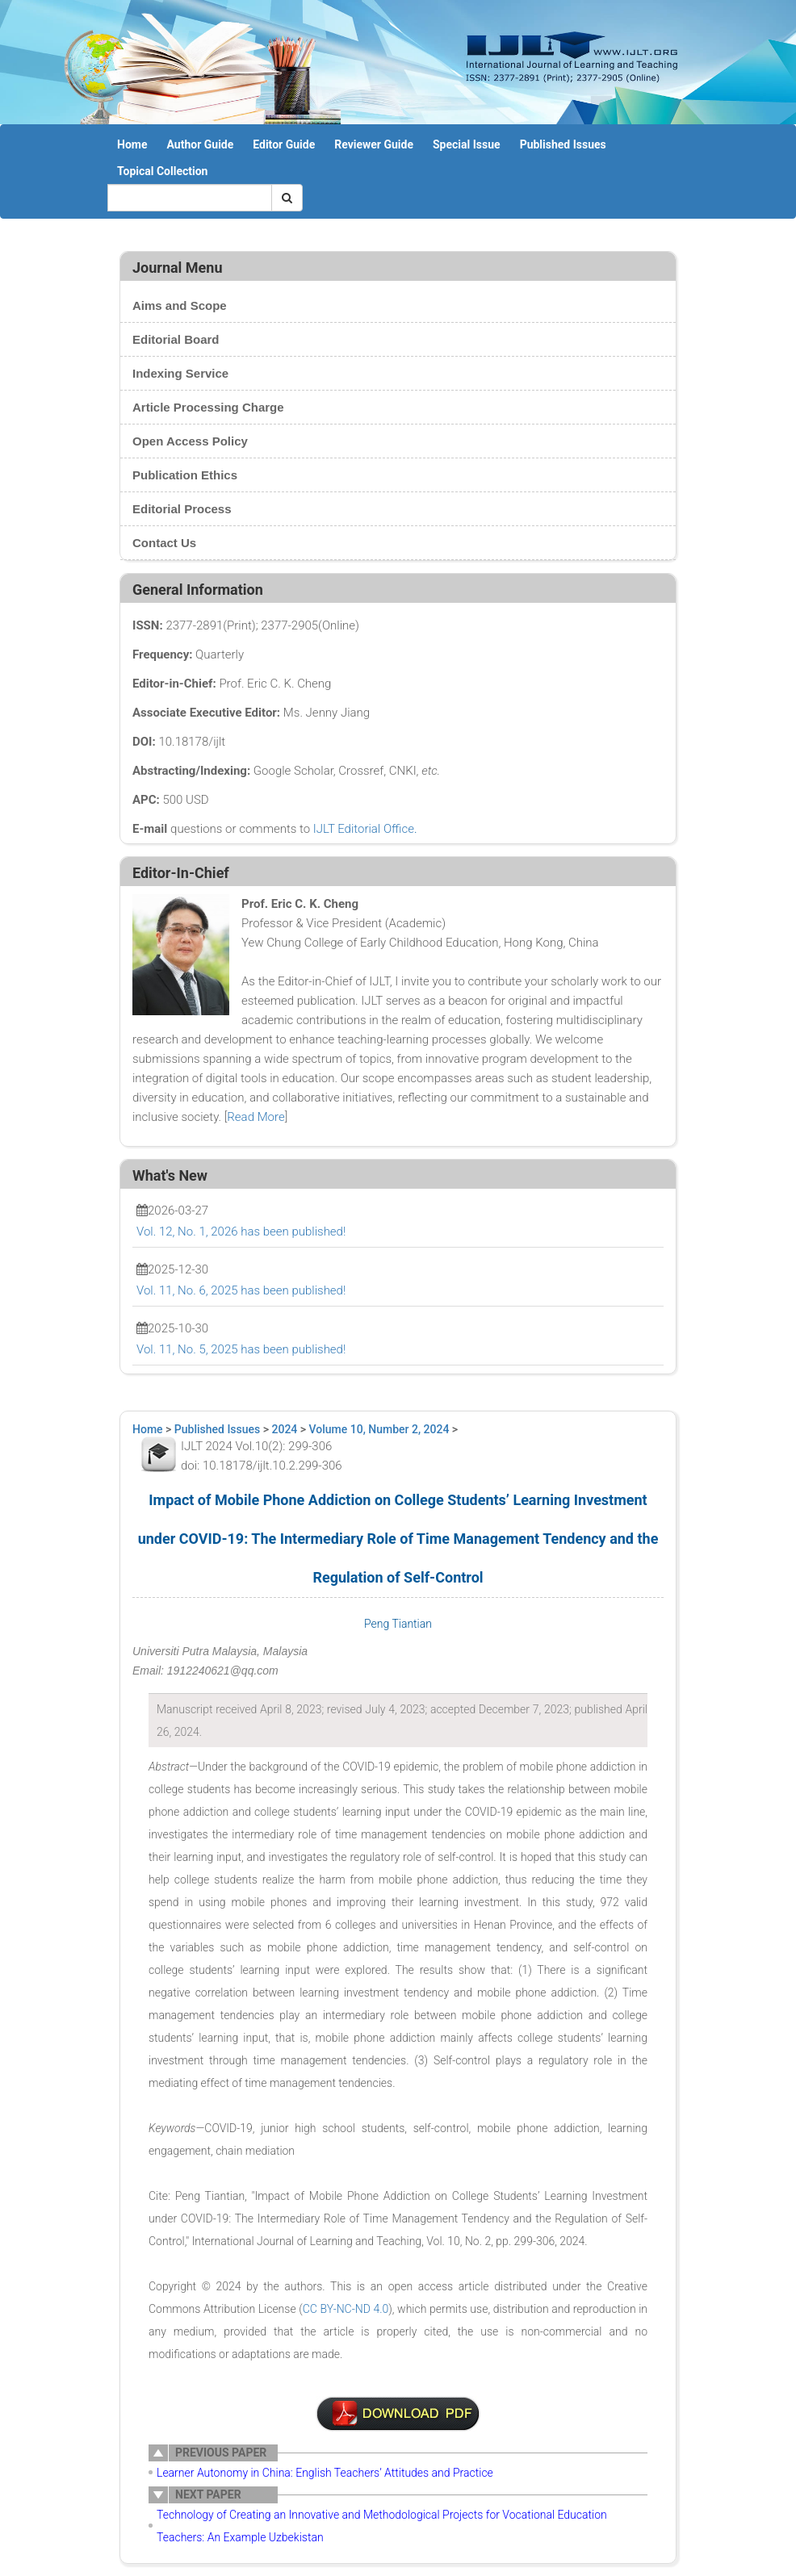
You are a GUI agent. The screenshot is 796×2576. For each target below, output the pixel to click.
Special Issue (467, 144)
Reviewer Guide (373, 144)
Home (132, 144)
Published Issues (563, 144)
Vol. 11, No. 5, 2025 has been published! (241, 1349)
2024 (285, 1429)
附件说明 (398, 2414)
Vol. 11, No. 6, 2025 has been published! (241, 1290)
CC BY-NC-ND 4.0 (346, 2308)
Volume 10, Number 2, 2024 (379, 1429)
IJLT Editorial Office (363, 829)
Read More (255, 1117)
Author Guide (199, 144)
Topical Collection (162, 171)
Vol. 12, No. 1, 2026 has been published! (241, 1231)
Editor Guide (284, 144)
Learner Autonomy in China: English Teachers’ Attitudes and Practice (325, 2472)
